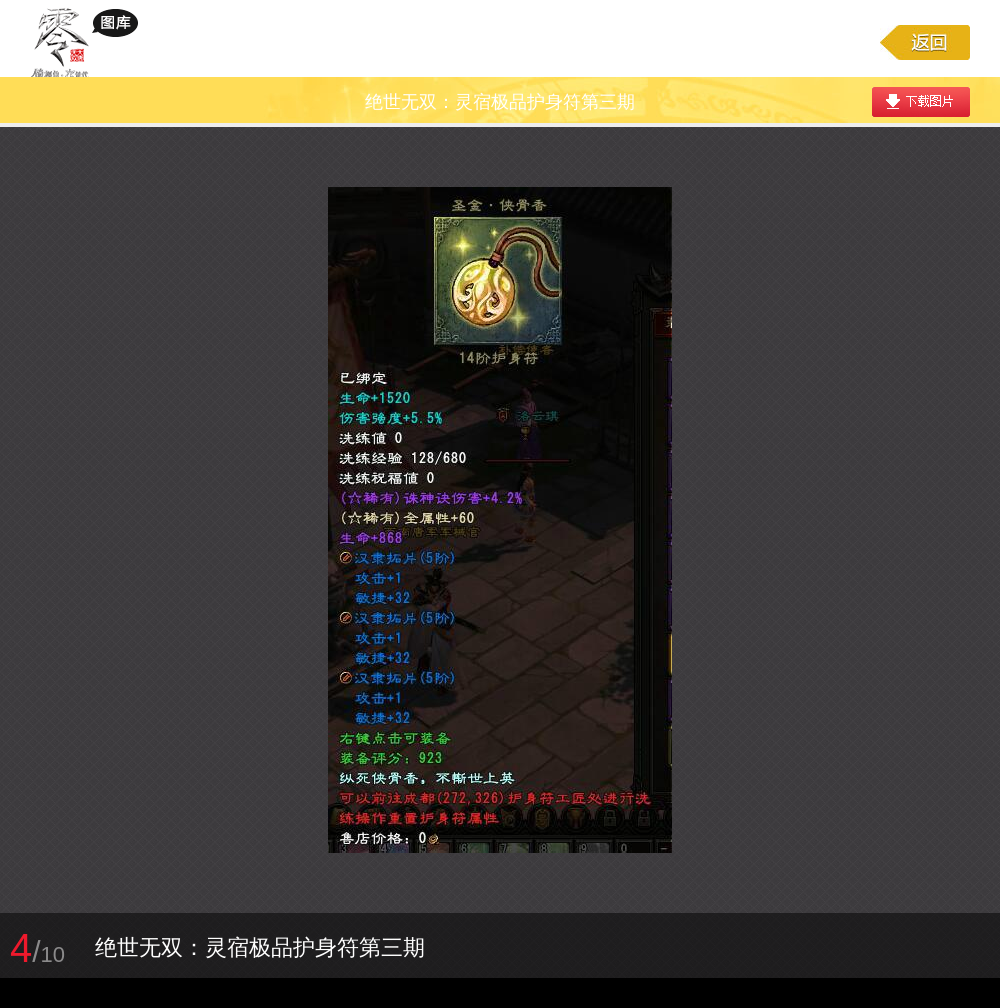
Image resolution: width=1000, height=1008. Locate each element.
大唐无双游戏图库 (91, 42)
